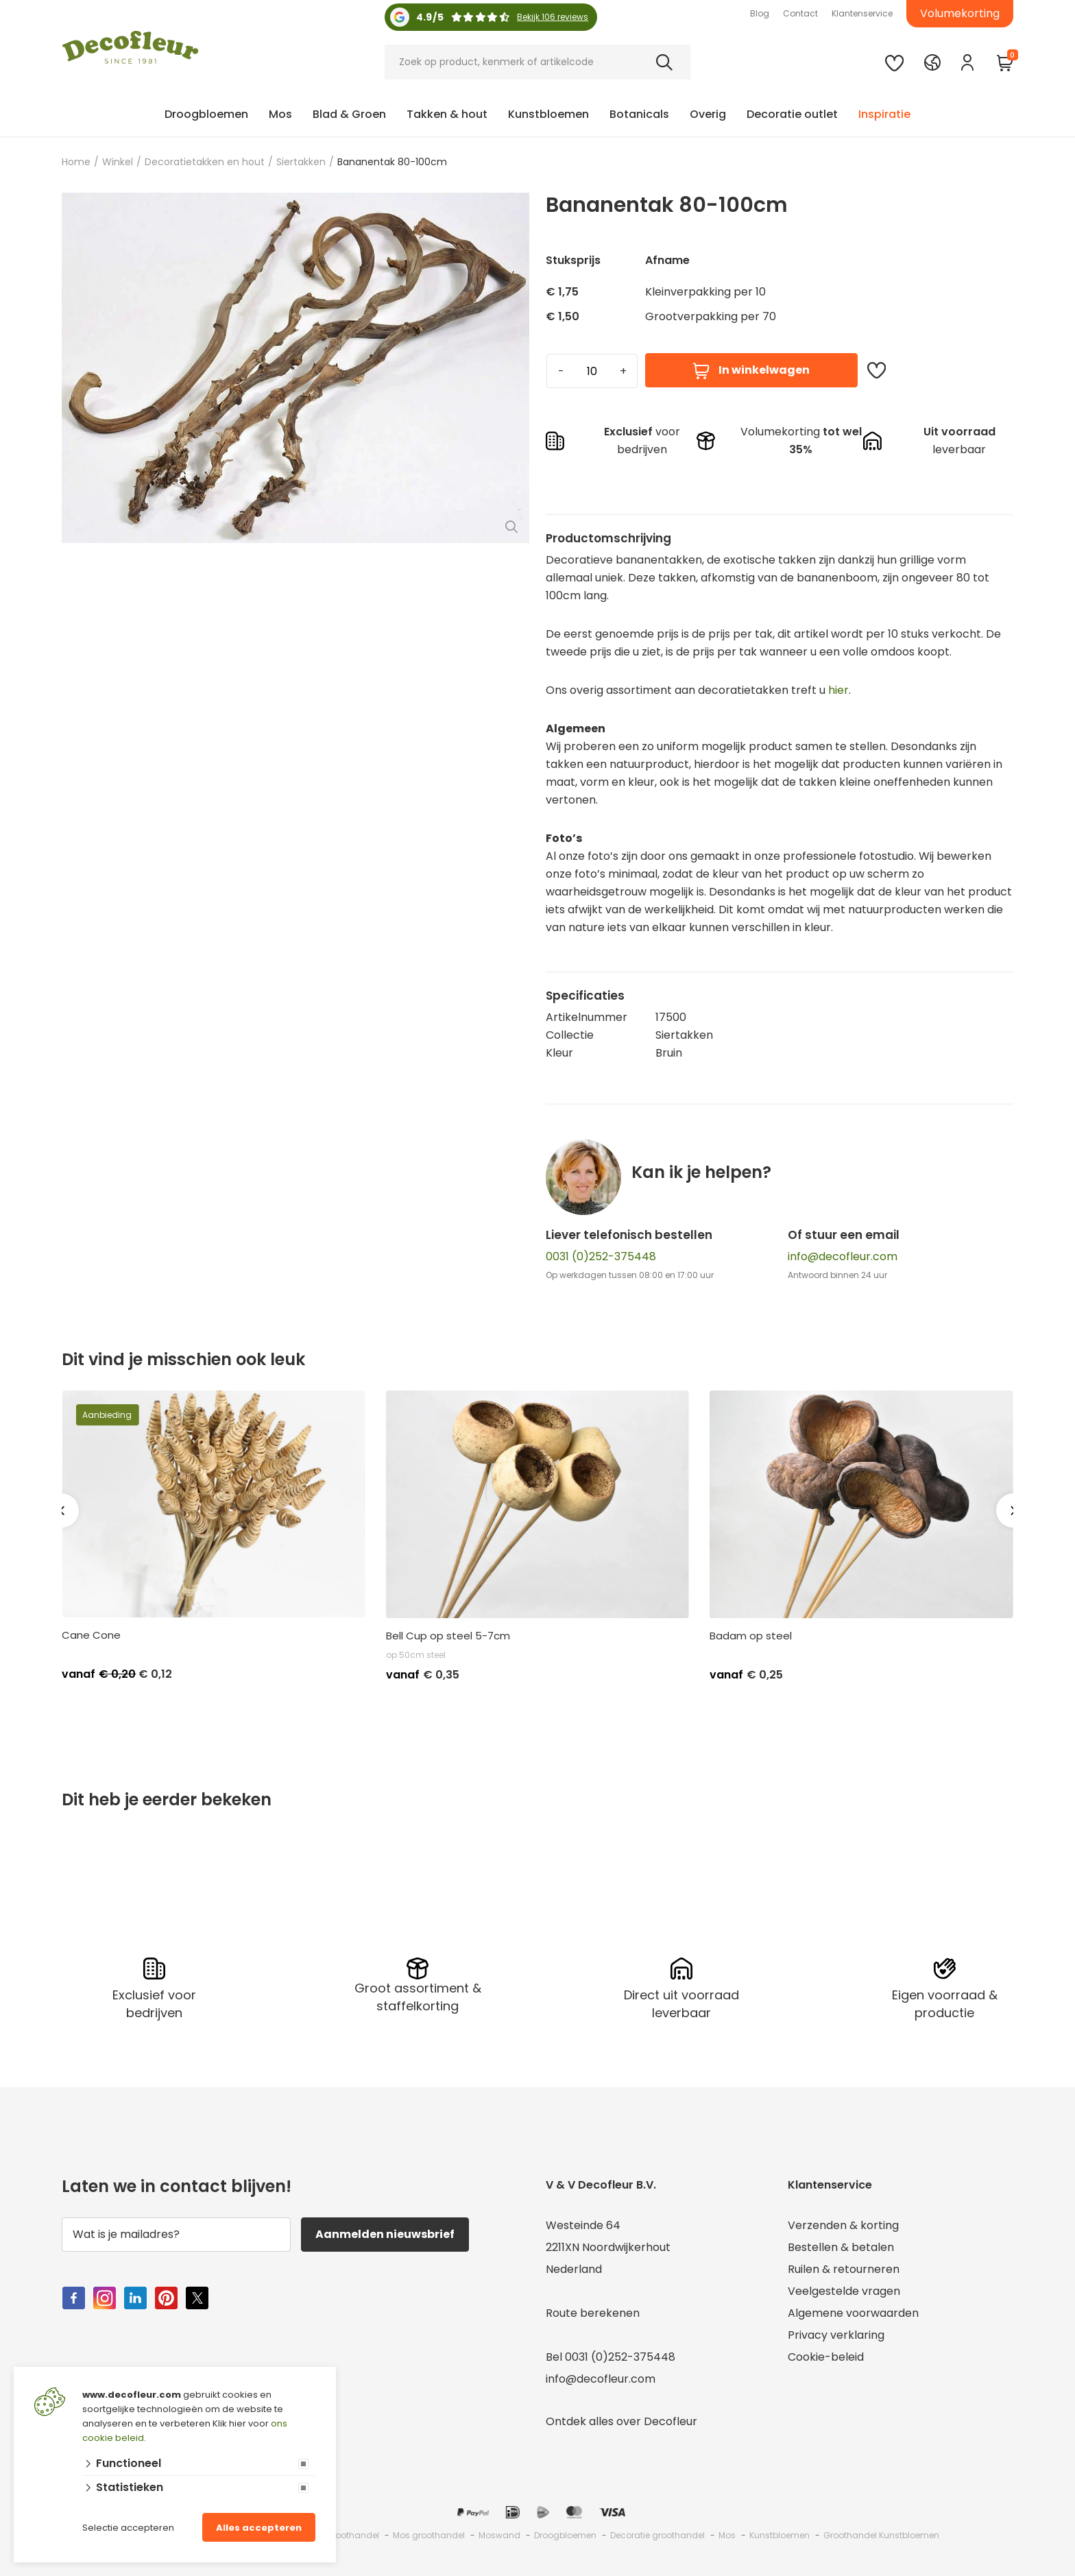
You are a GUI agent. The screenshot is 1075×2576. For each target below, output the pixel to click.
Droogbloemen (206, 114)
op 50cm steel (416, 1655)
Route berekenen (593, 2313)
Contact (800, 13)
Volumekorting (960, 13)
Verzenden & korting (843, 2225)
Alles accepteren (259, 2527)
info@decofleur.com (842, 1256)
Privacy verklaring (836, 2335)
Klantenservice (862, 13)
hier (838, 690)
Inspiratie (884, 114)
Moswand (499, 2535)
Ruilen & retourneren (843, 2269)
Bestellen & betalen (841, 2247)
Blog (759, 13)
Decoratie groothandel (657, 2535)
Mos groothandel (429, 2535)
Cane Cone (91, 1635)
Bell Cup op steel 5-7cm (448, 1636)
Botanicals (639, 114)
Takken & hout (447, 114)
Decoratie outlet (792, 114)
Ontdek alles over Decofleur (621, 2421)
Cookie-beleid (826, 2357)
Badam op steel (751, 1636)
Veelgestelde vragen (844, 2291)
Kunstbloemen (548, 114)
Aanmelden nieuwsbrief (385, 2234)
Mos (280, 114)
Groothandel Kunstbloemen (881, 2535)
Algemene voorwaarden (853, 2313)
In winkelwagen (751, 370)
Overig (708, 114)
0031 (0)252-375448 (601, 1256)
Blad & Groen (349, 114)
